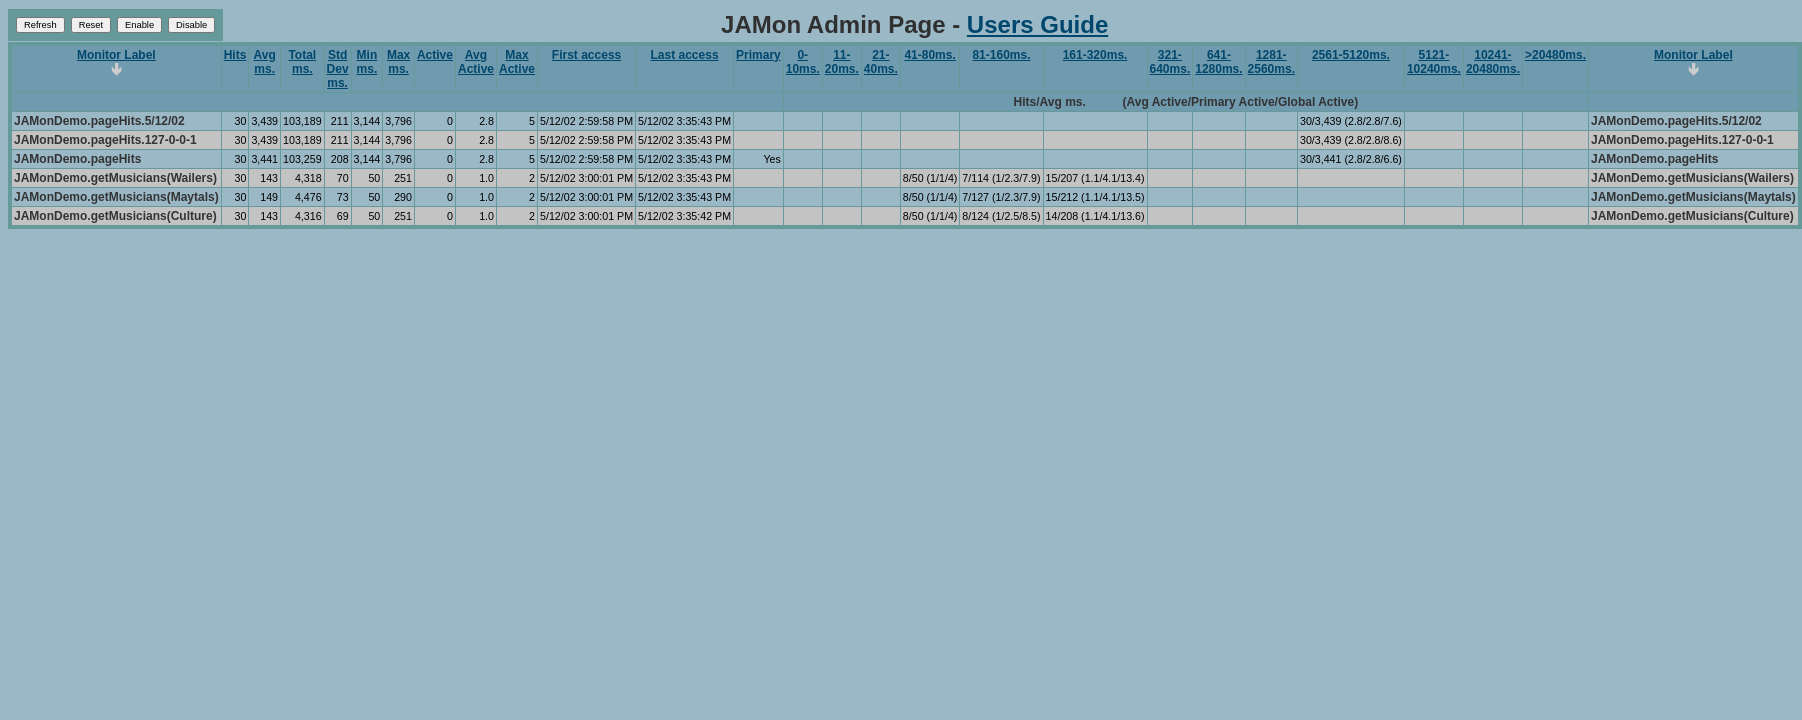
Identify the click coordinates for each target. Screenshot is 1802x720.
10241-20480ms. (1493, 62)
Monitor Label (116, 55)
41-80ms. (929, 55)
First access (586, 55)
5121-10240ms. (1434, 62)
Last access (685, 55)
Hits (235, 55)
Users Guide (1037, 24)
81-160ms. (1001, 55)
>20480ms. (1555, 55)
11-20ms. (842, 62)
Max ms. (398, 62)
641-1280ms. (1218, 62)
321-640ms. (1170, 62)
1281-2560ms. (1271, 62)
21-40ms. (881, 62)
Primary (758, 55)
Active (435, 55)
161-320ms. (1095, 55)
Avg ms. (265, 62)
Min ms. (367, 62)
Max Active (517, 62)
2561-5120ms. (1351, 55)
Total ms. (302, 62)
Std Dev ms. (338, 69)
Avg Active (476, 62)
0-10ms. (803, 62)
